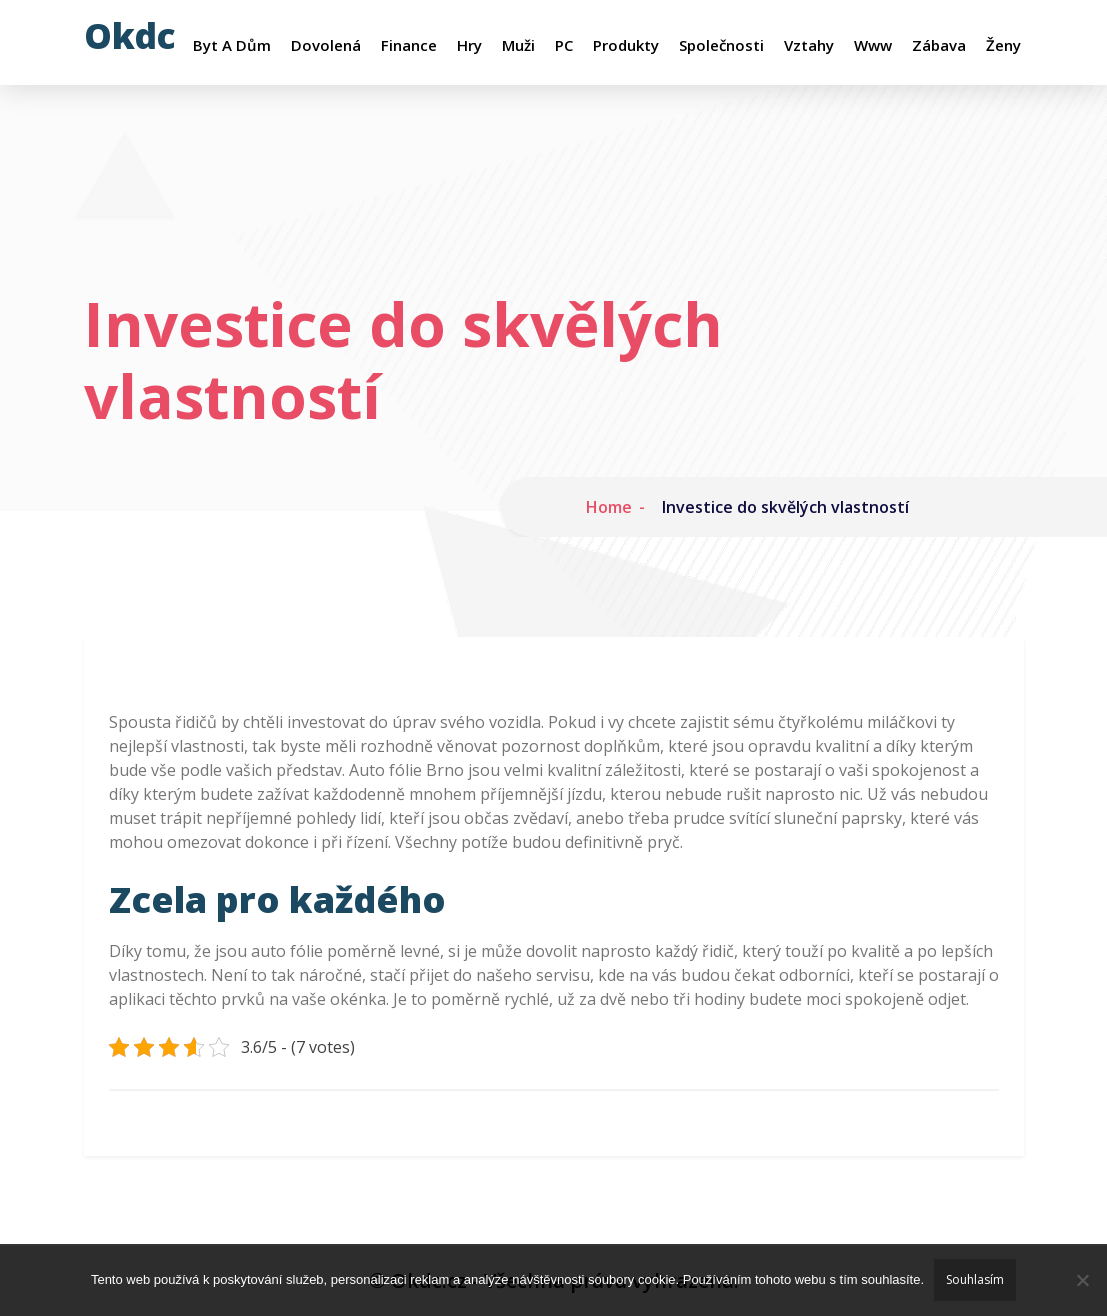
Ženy (1003, 45)
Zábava (939, 45)
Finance (409, 45)
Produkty (626, 45)
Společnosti (721, 45)
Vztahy (809, 45)
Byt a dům (232, 45)
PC (564, 45)
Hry (469, 45)
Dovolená (326, 45)
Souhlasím (975, 1279)
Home (609, 507)
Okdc (130, 35)
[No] (1082, 1280)
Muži (518, 45)
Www (873, 45)
